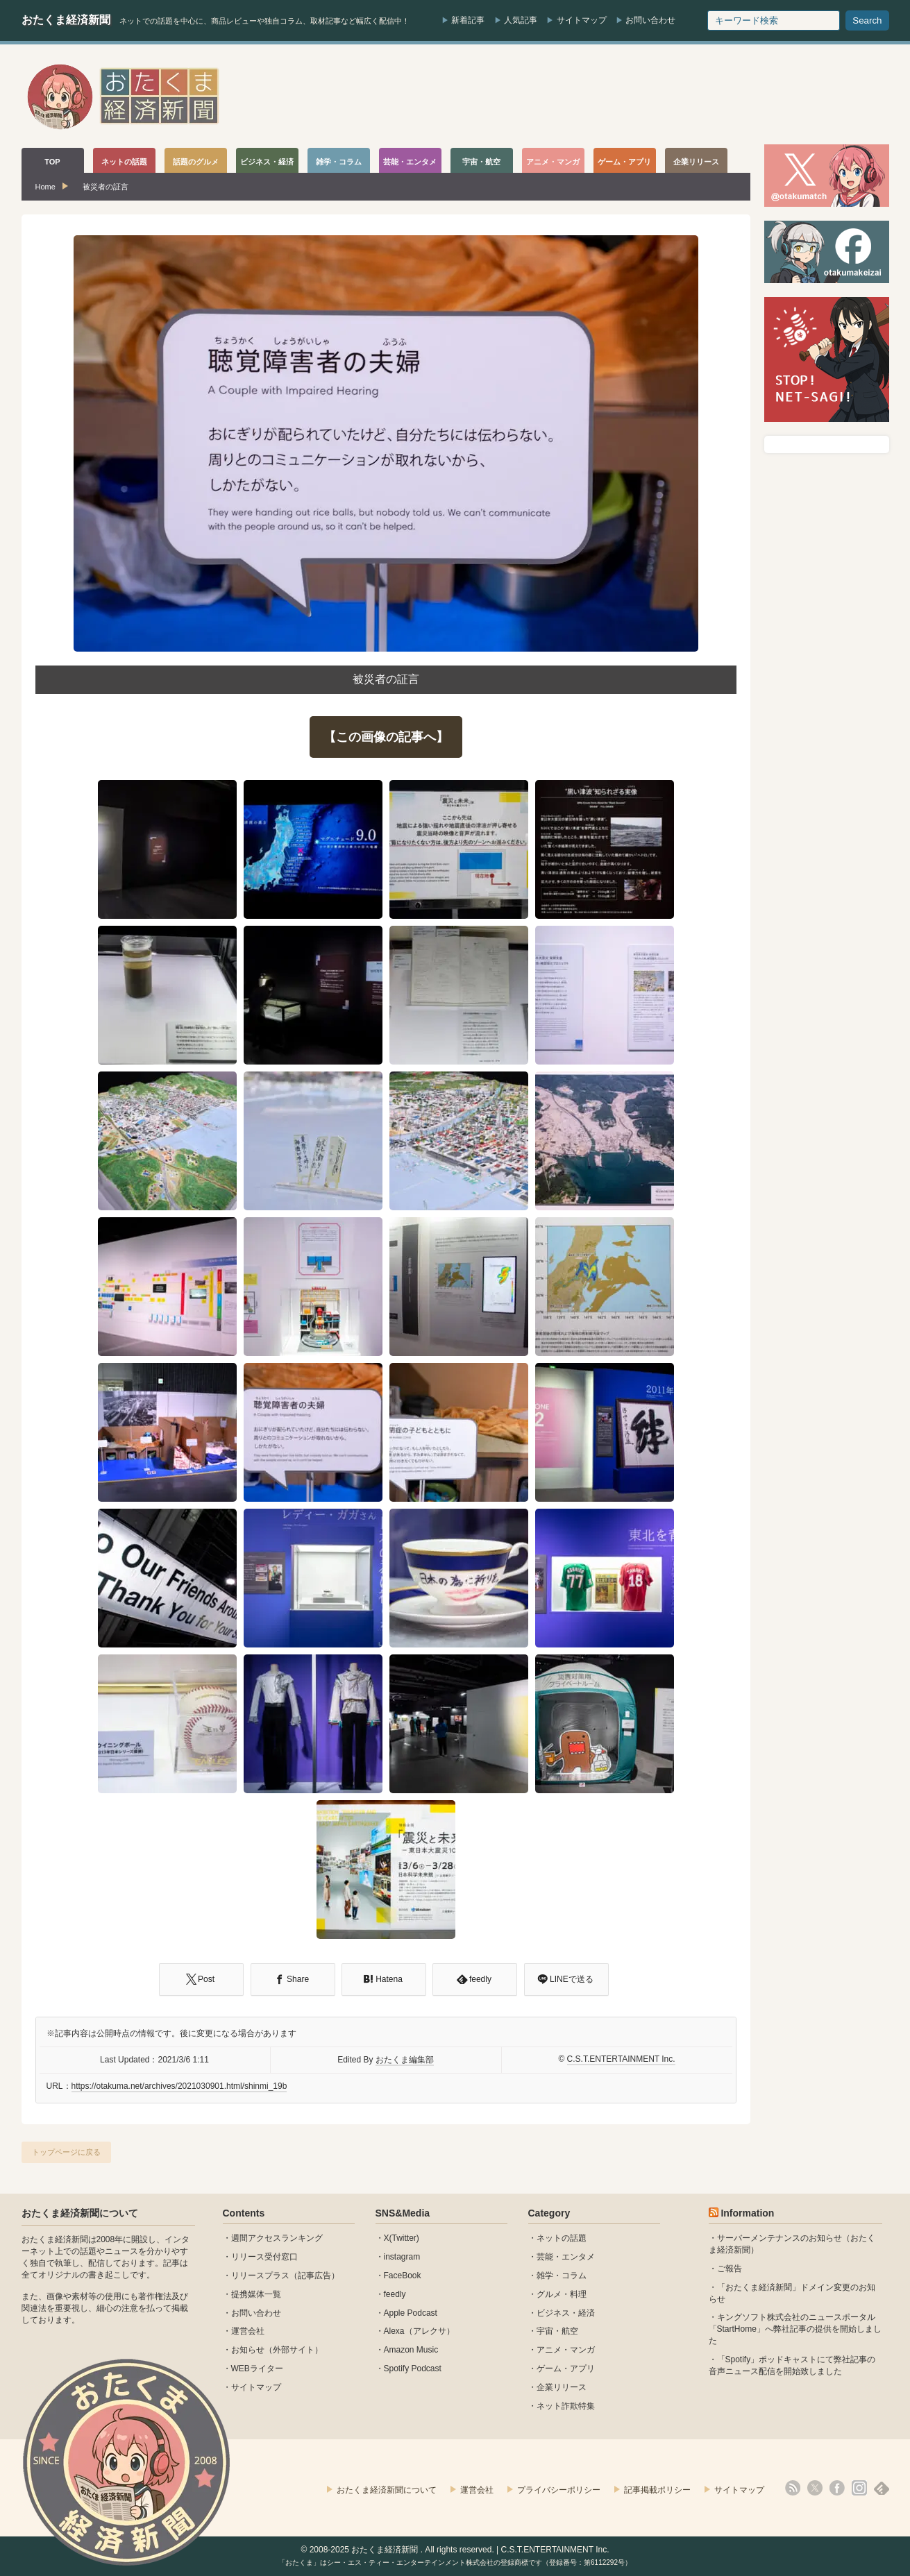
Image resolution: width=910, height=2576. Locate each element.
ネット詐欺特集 (566, 2406)
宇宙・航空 (557, 2331)
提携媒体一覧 (256, 2294)
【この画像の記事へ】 (385, 737)
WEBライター (257, 2368)
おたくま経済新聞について (80, 2213)
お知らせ (247, 2350)
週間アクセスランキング (277, 2238)
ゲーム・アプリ (566, 2368)
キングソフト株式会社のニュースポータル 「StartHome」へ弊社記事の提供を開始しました (795, 2329)
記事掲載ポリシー (657, 2490)
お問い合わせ (650, 20)
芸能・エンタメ (566, 2257)
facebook (837, 2488)
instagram (402, 2257)
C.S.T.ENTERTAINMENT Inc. (621, 2059)
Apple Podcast (410, 2313)
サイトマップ (582, 20)
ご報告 (729, 2268)
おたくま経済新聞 (66, 20)
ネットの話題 (562, 2238)
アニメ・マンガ (566, 2350)
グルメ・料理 (562, 2294)
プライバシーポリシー (558, 2490)
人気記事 (520, 20)
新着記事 (468, 20)
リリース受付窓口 (264, 2257)
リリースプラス (260, 2275)
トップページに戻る (66, 2152)
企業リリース (562, 2387)
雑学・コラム (562, 2275)
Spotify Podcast (412, 2368)
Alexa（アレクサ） (419, 2331)
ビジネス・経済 (566, 2313)
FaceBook (402, 2275)
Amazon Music (411, 2350)
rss (792, 2488)
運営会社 (247, 2331)
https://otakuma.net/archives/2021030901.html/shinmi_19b (179, 2086)
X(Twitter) (401, 2238)
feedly (395, 2294)
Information (747, 2213)
